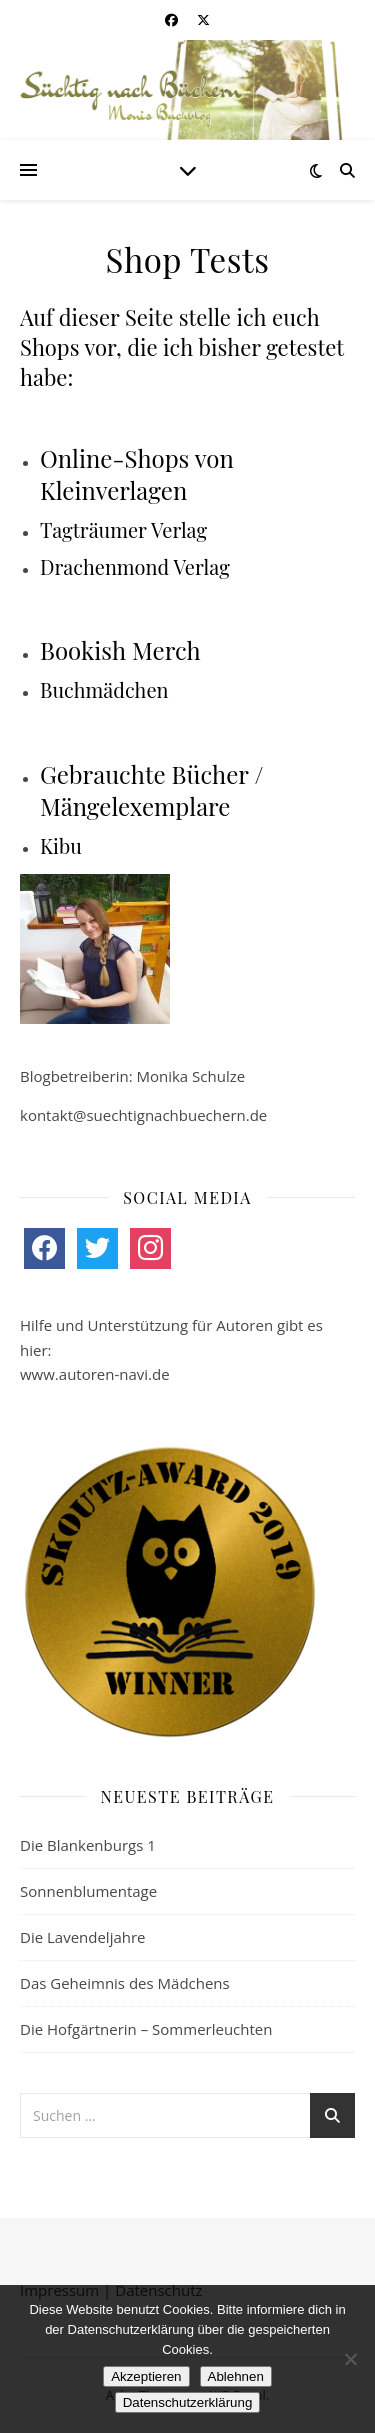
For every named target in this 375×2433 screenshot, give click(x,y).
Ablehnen (236, 2376)
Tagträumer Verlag (123, 529)
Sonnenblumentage (88, 1891)
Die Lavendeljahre (83, 1937)
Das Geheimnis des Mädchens (125, 1983)
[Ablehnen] (350, 2359)
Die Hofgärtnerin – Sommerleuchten (146, 2029)
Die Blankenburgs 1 (88, 1845)
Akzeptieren (146, 2376)
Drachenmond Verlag (135, 566)
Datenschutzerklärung (188, 2402)
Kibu (61, 845)
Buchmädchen (104, 689)
